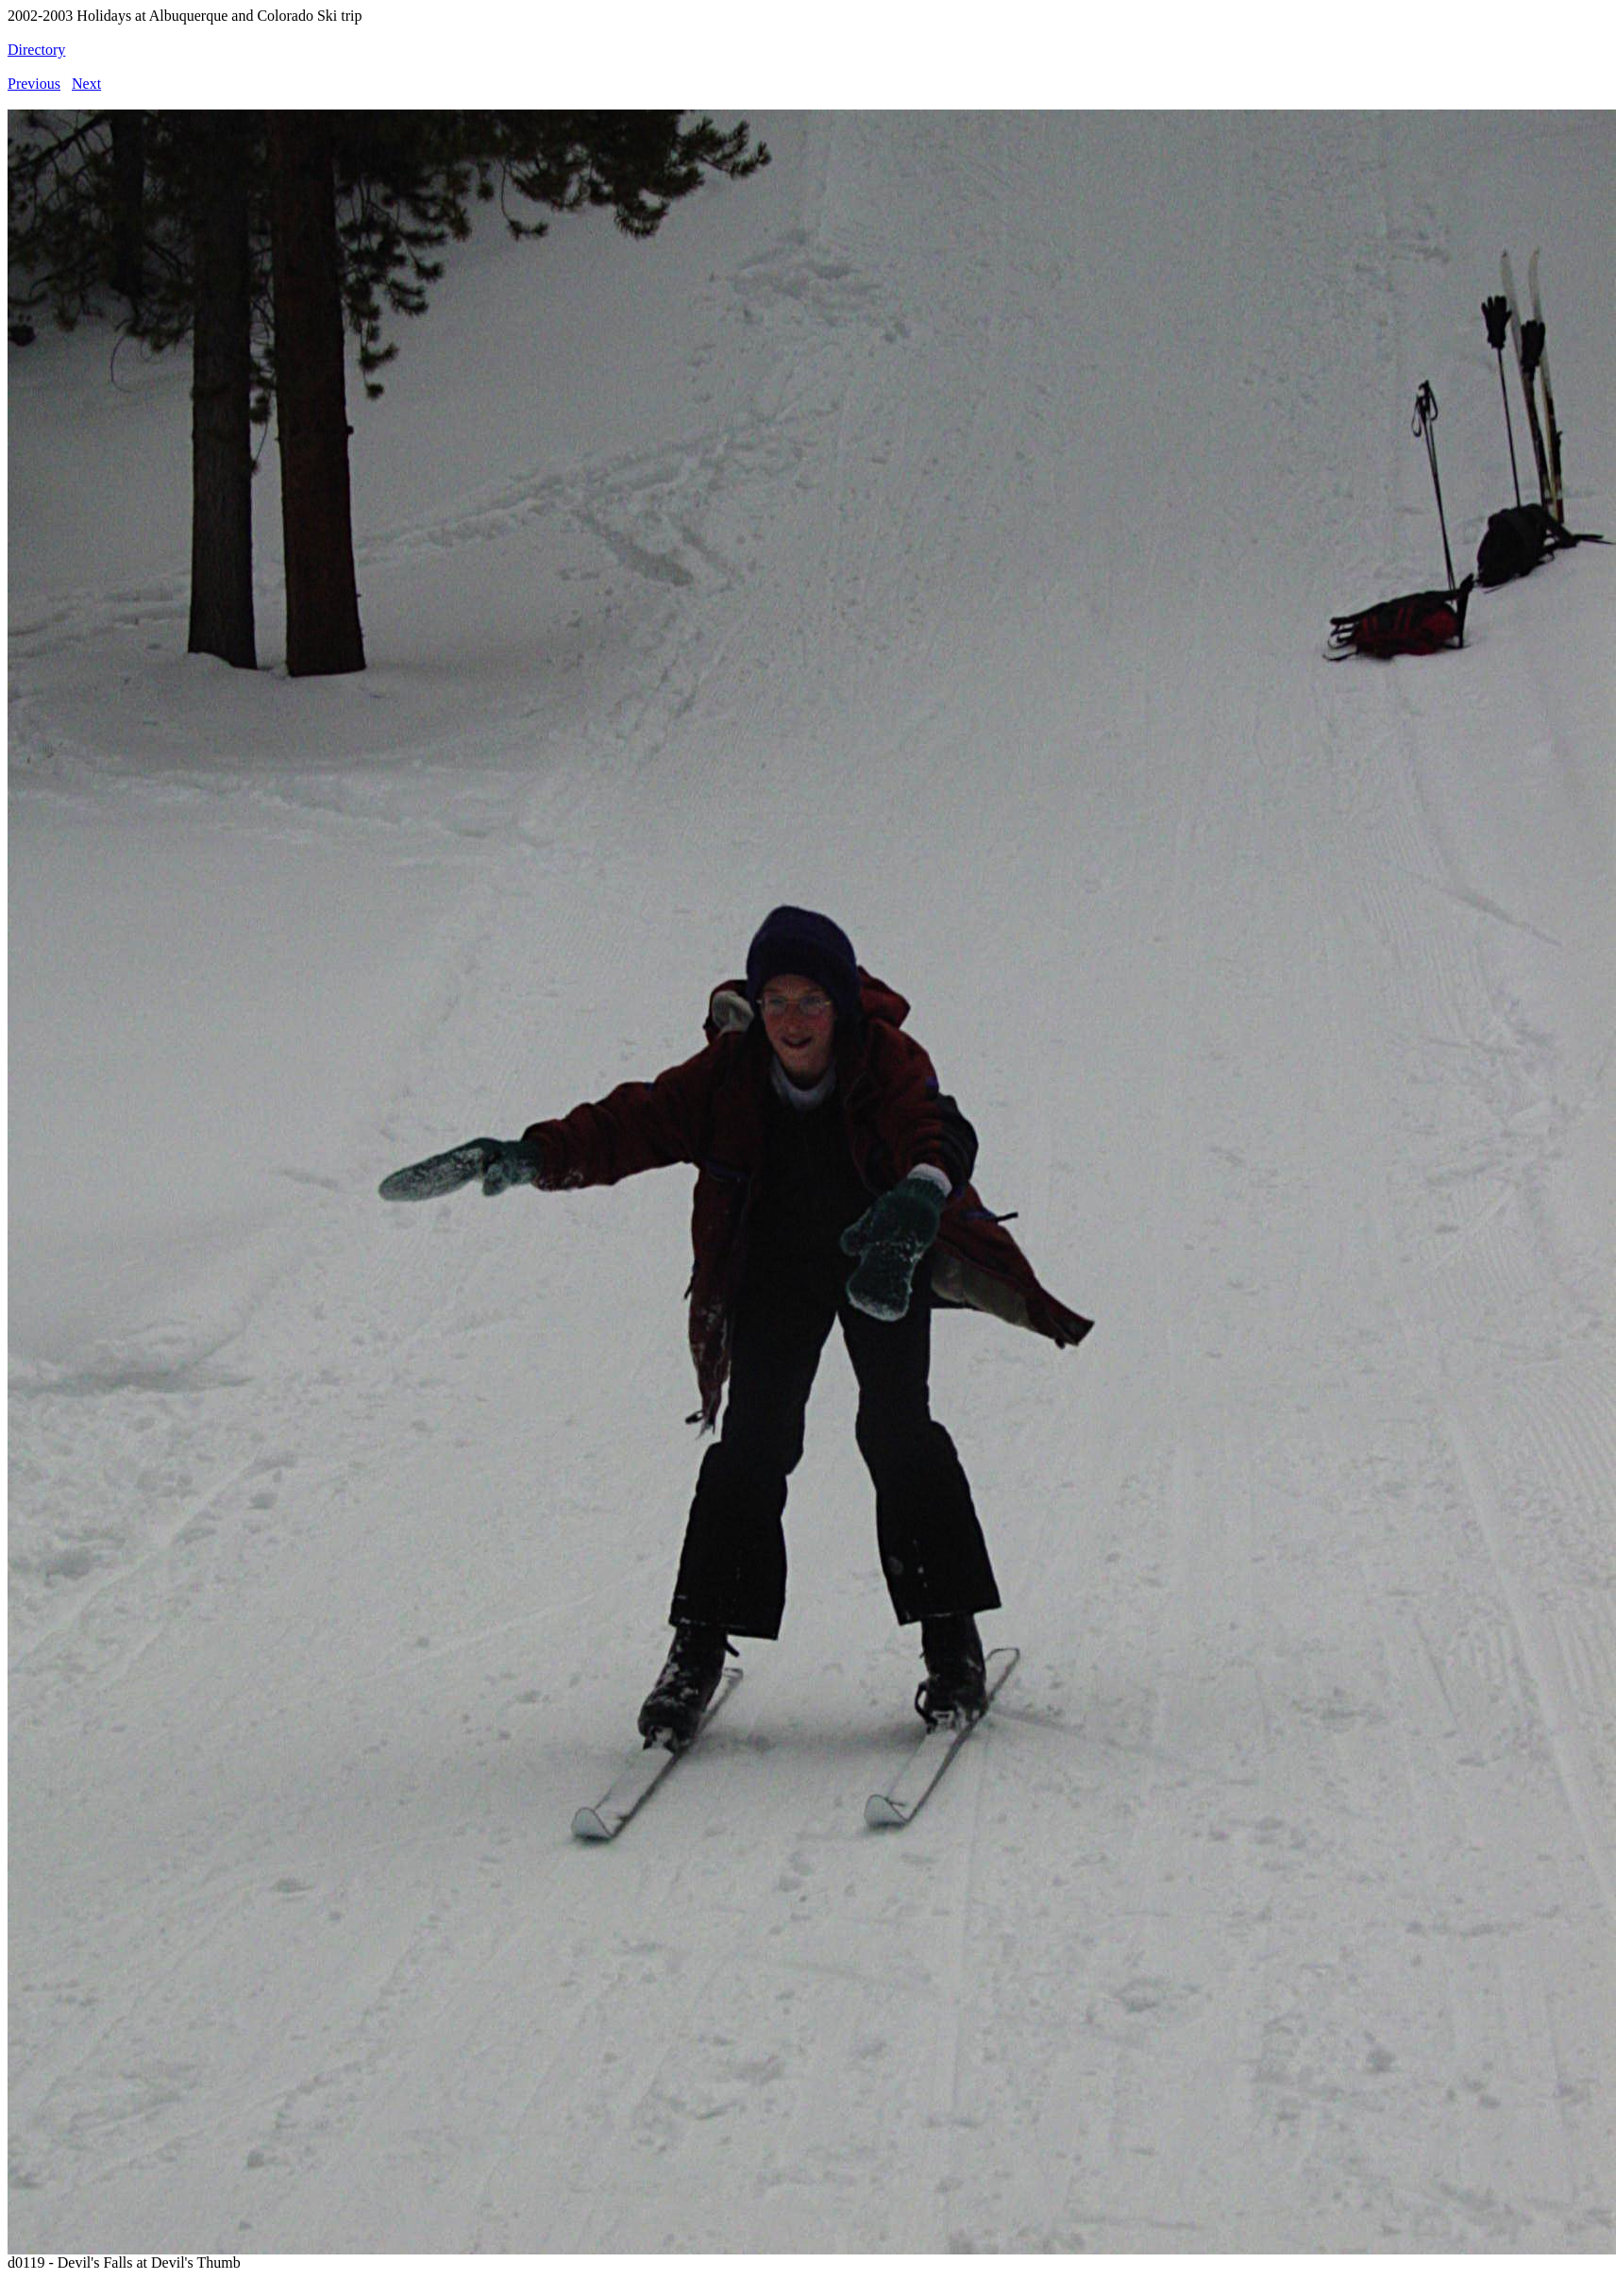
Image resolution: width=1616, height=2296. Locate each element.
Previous (34, 84)
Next (86, 84)
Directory (36, 50)
